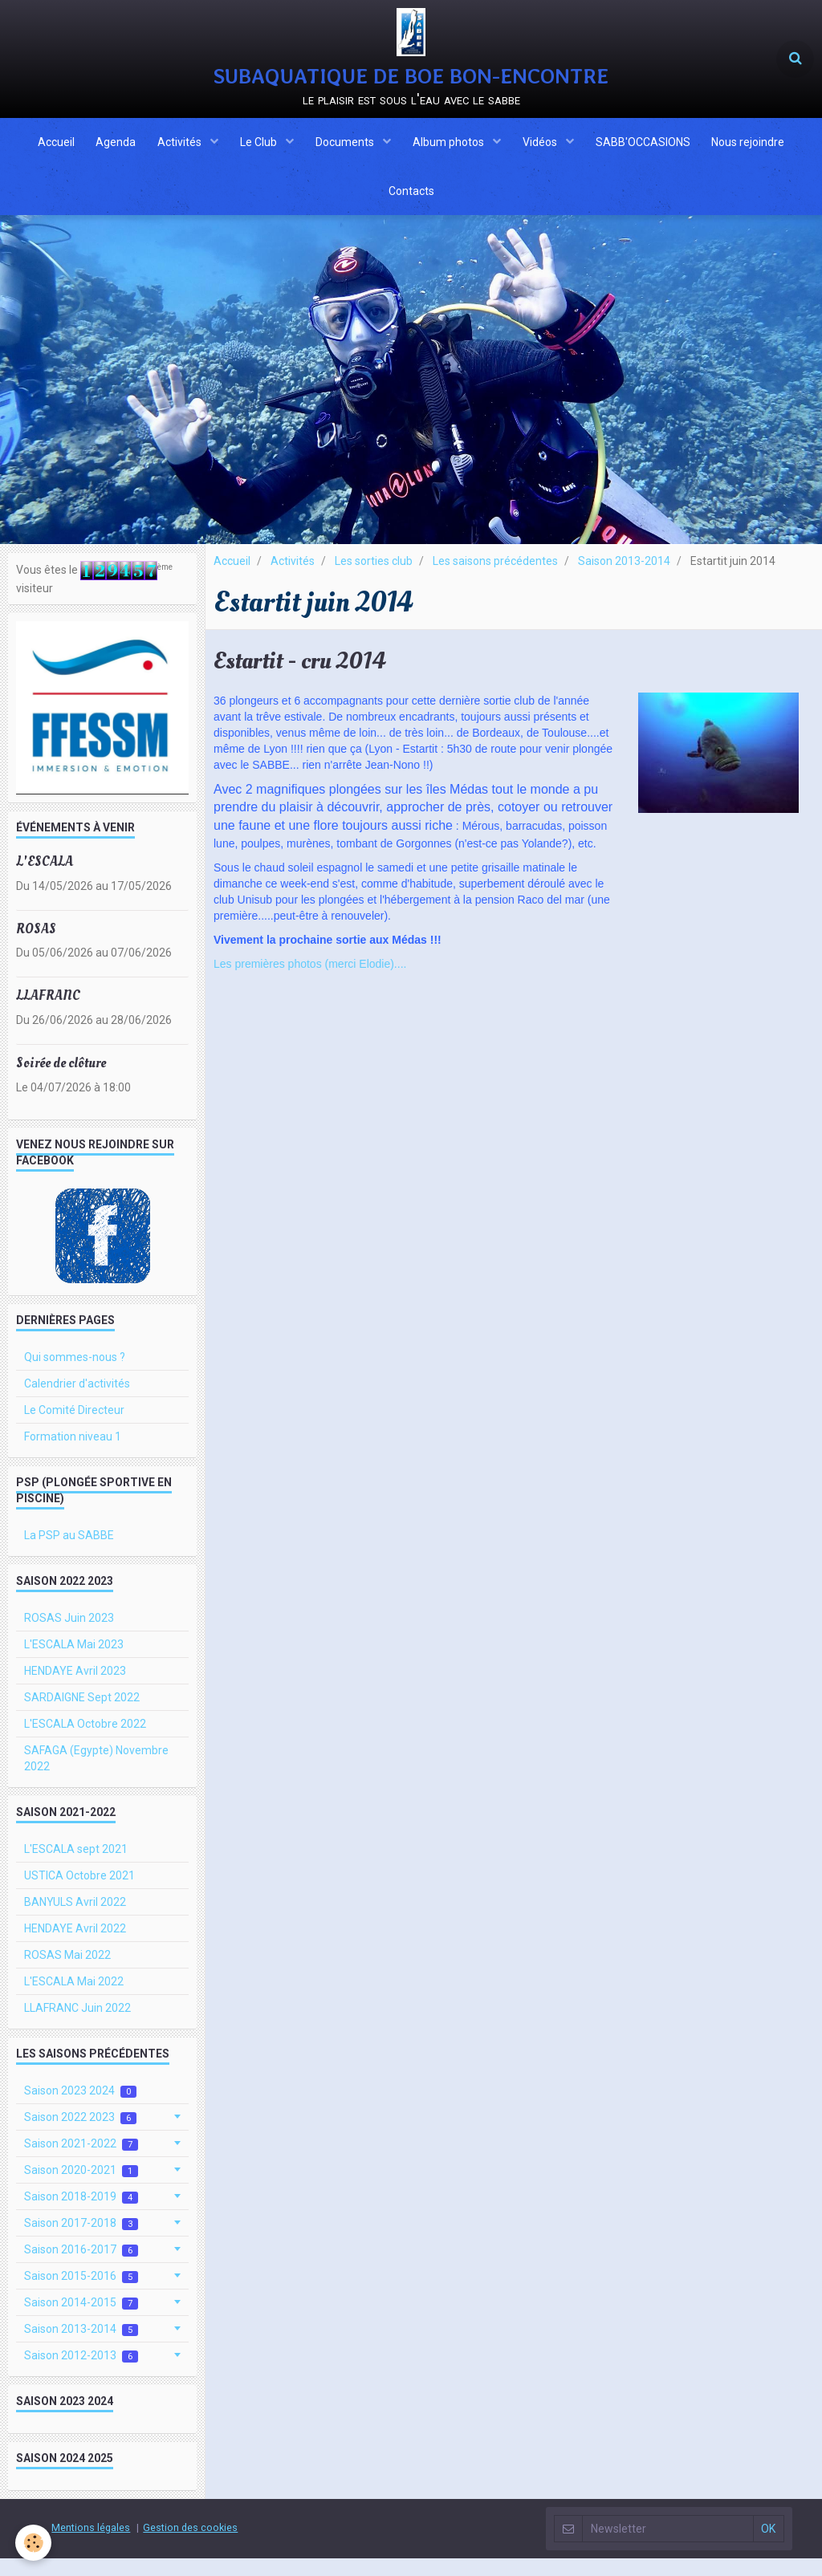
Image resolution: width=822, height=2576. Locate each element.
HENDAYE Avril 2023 (75, 1688)
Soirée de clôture (61, 1080)
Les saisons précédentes (495, 578)
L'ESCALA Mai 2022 (74, 1999)
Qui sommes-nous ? (74, 1374)
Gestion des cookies (190, 2545)
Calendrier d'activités (77, 1401)
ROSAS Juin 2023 (69, 1635)
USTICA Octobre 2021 (79, 1893)
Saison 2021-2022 (81, 2161)
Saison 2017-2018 (81, 2241)
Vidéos (545, 148)
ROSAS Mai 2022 (67, 1972)
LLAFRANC (48, 1013)
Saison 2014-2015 (81, 2320)
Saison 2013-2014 (624, 578)
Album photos (452, 148)
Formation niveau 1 (72, 1454)
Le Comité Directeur (74, 1427)
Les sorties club (374, 578)
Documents (345, 148)
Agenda (108, 148)
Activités (176, 148)
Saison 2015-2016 (81, 2294)
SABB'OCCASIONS (650, 148)
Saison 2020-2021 (81, 2188)
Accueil (45, 148)
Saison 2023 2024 (80, 2108)
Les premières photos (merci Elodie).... (310, 981)
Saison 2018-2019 (81, 2214)
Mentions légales (90, 2545)
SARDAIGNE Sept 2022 (82, 1715)
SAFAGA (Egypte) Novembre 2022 (96, 1775)
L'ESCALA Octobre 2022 (85, 1741)
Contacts (411, 204)
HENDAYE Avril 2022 (75, 1946)
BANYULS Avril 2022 (75, 1919)
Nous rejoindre (758, 148)
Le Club (257, 148)
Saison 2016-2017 (81, 2267)
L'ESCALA (44, 879)
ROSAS (36, 946)
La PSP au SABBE (69, 1552)
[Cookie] (34, 2543)
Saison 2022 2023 (80, 2135)
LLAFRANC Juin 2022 (77, 2025)
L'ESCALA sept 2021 (76, 1866)
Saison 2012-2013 (81, 2373)
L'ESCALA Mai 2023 (74, 1662)
